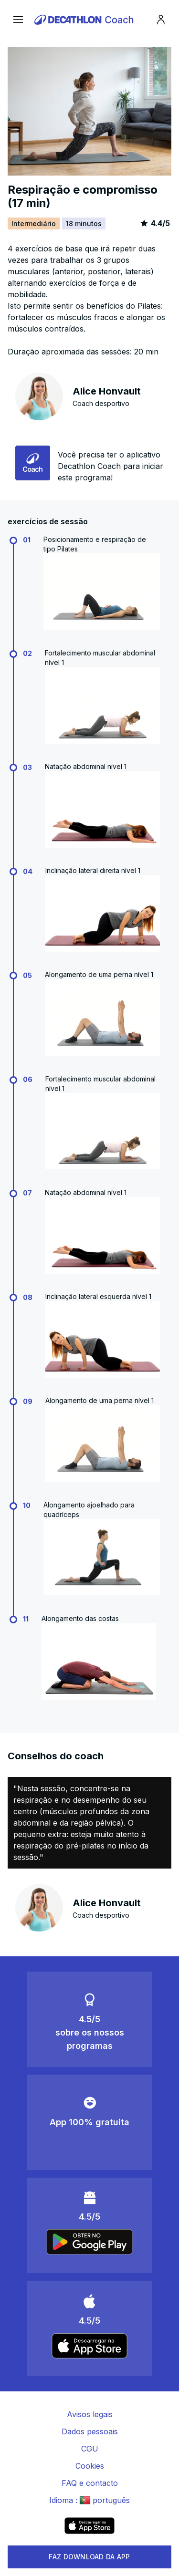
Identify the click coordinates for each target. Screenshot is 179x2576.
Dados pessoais (90, 2431)
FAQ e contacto (90, 2483)
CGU (89, 2448)
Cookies (89, 2466)
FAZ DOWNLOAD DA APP (89, 2557)
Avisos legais (90, 2414)
